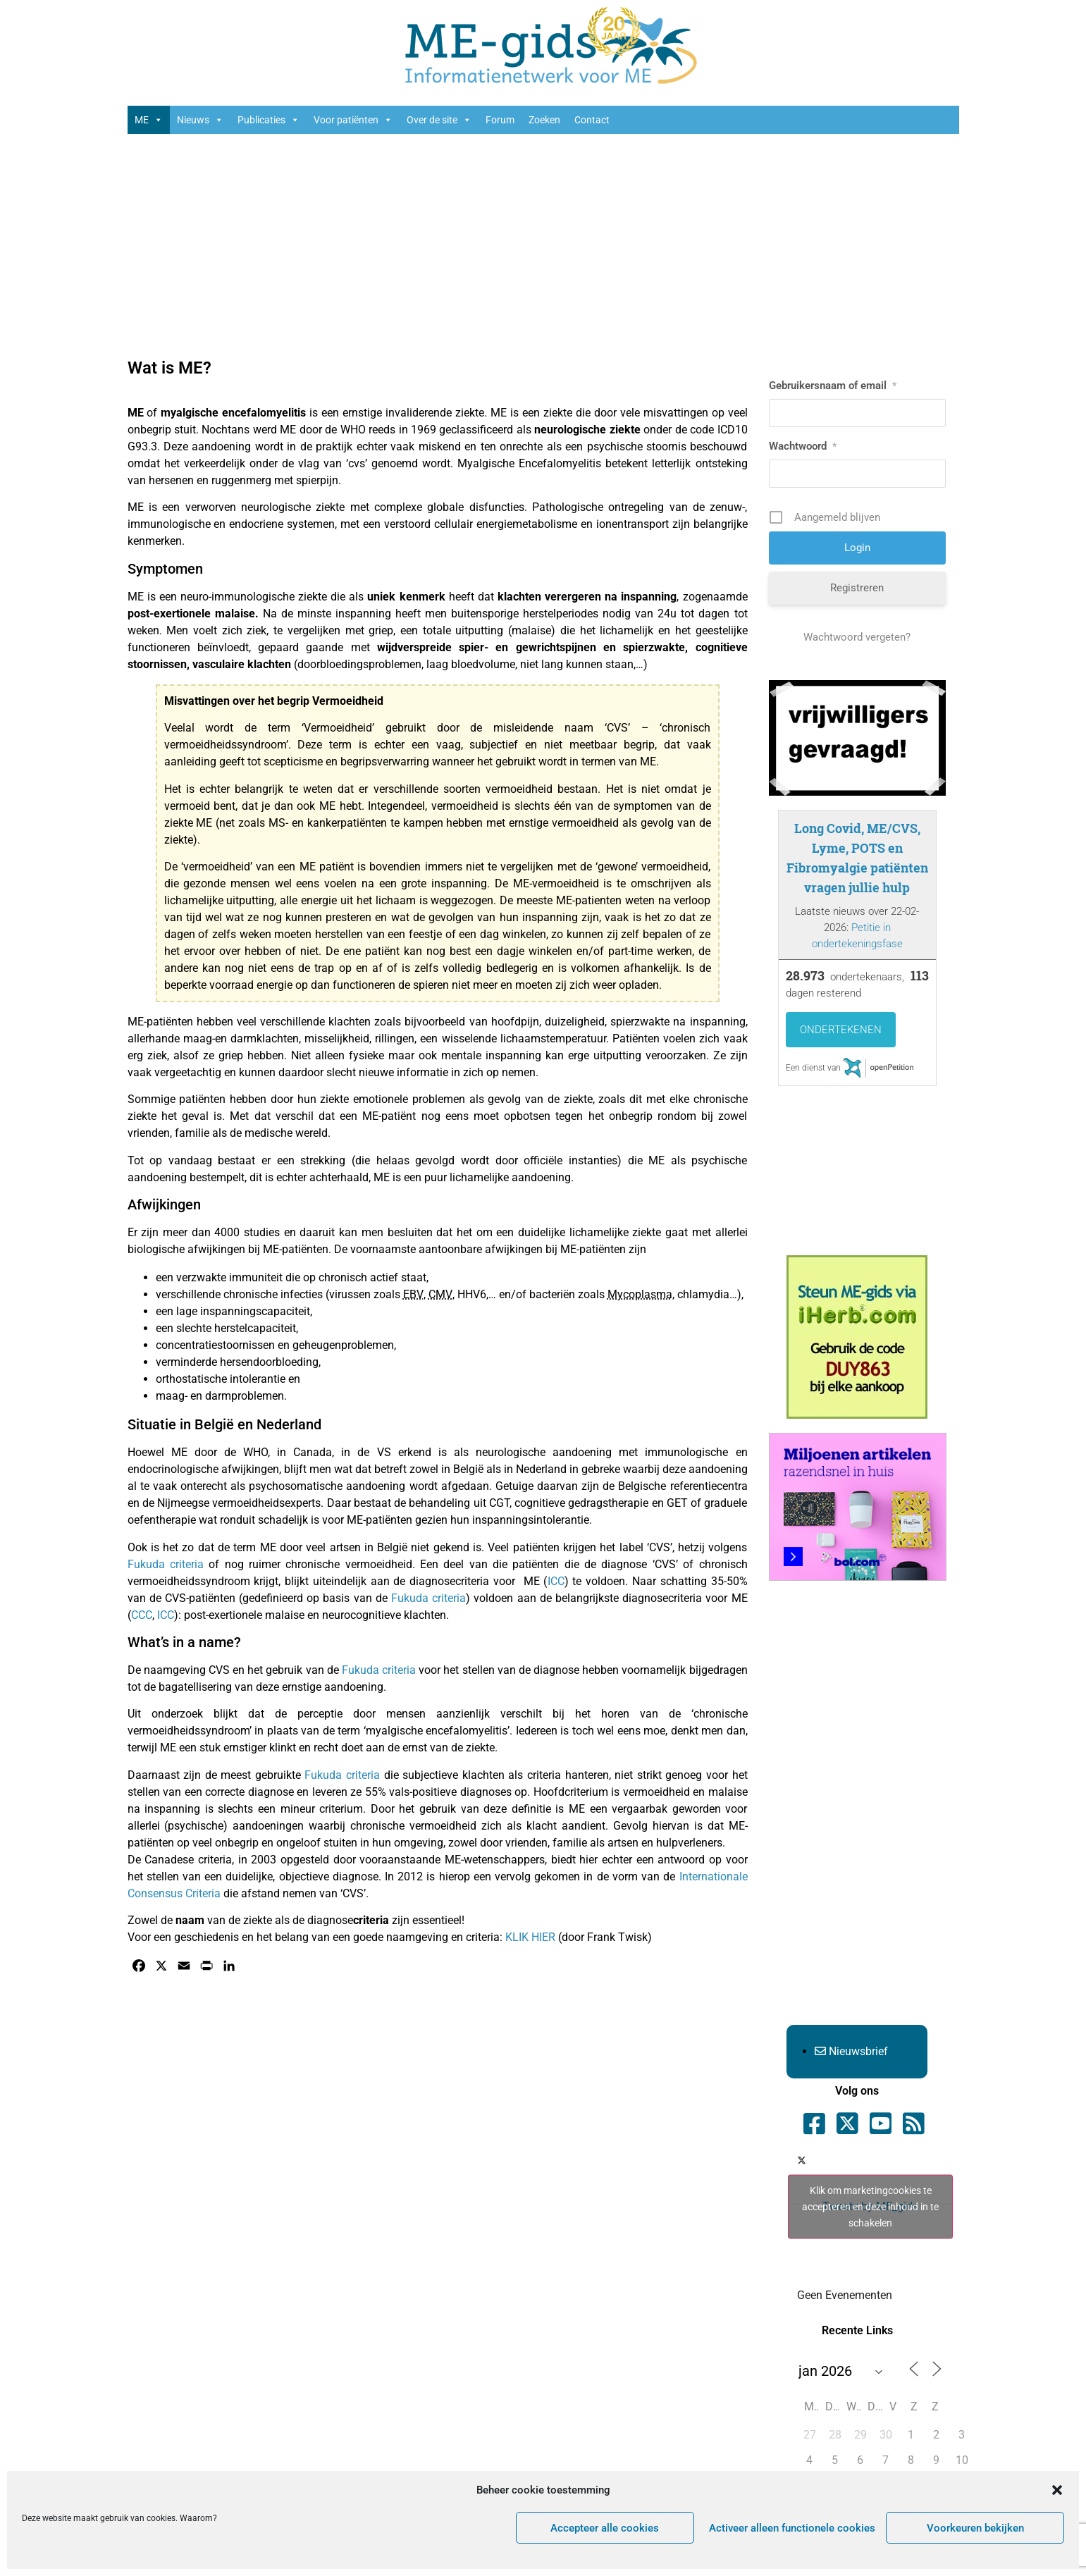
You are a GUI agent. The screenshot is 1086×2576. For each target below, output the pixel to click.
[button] (1057, 2490)
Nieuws (200, 119)
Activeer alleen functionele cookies (792, 2528)
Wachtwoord (803, 446)
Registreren (857, 587)
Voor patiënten (353, 119)
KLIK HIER (530, 1937)
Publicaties (268, 119)
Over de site (439, 119)
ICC (556, 1581)
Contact (592, 119)
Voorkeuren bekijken (975, 2528)
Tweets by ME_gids (871, 2207)
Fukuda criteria (166, 1564)
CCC (141, 1615)
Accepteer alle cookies (604, 2528)
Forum (500, 119)
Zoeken (544, 119)
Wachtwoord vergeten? (857, 637)
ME (149, 119)
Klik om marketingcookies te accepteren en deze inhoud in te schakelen (870, 2207)
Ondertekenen (841, 1029)
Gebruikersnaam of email (832, 385)
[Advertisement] (543, 246)
